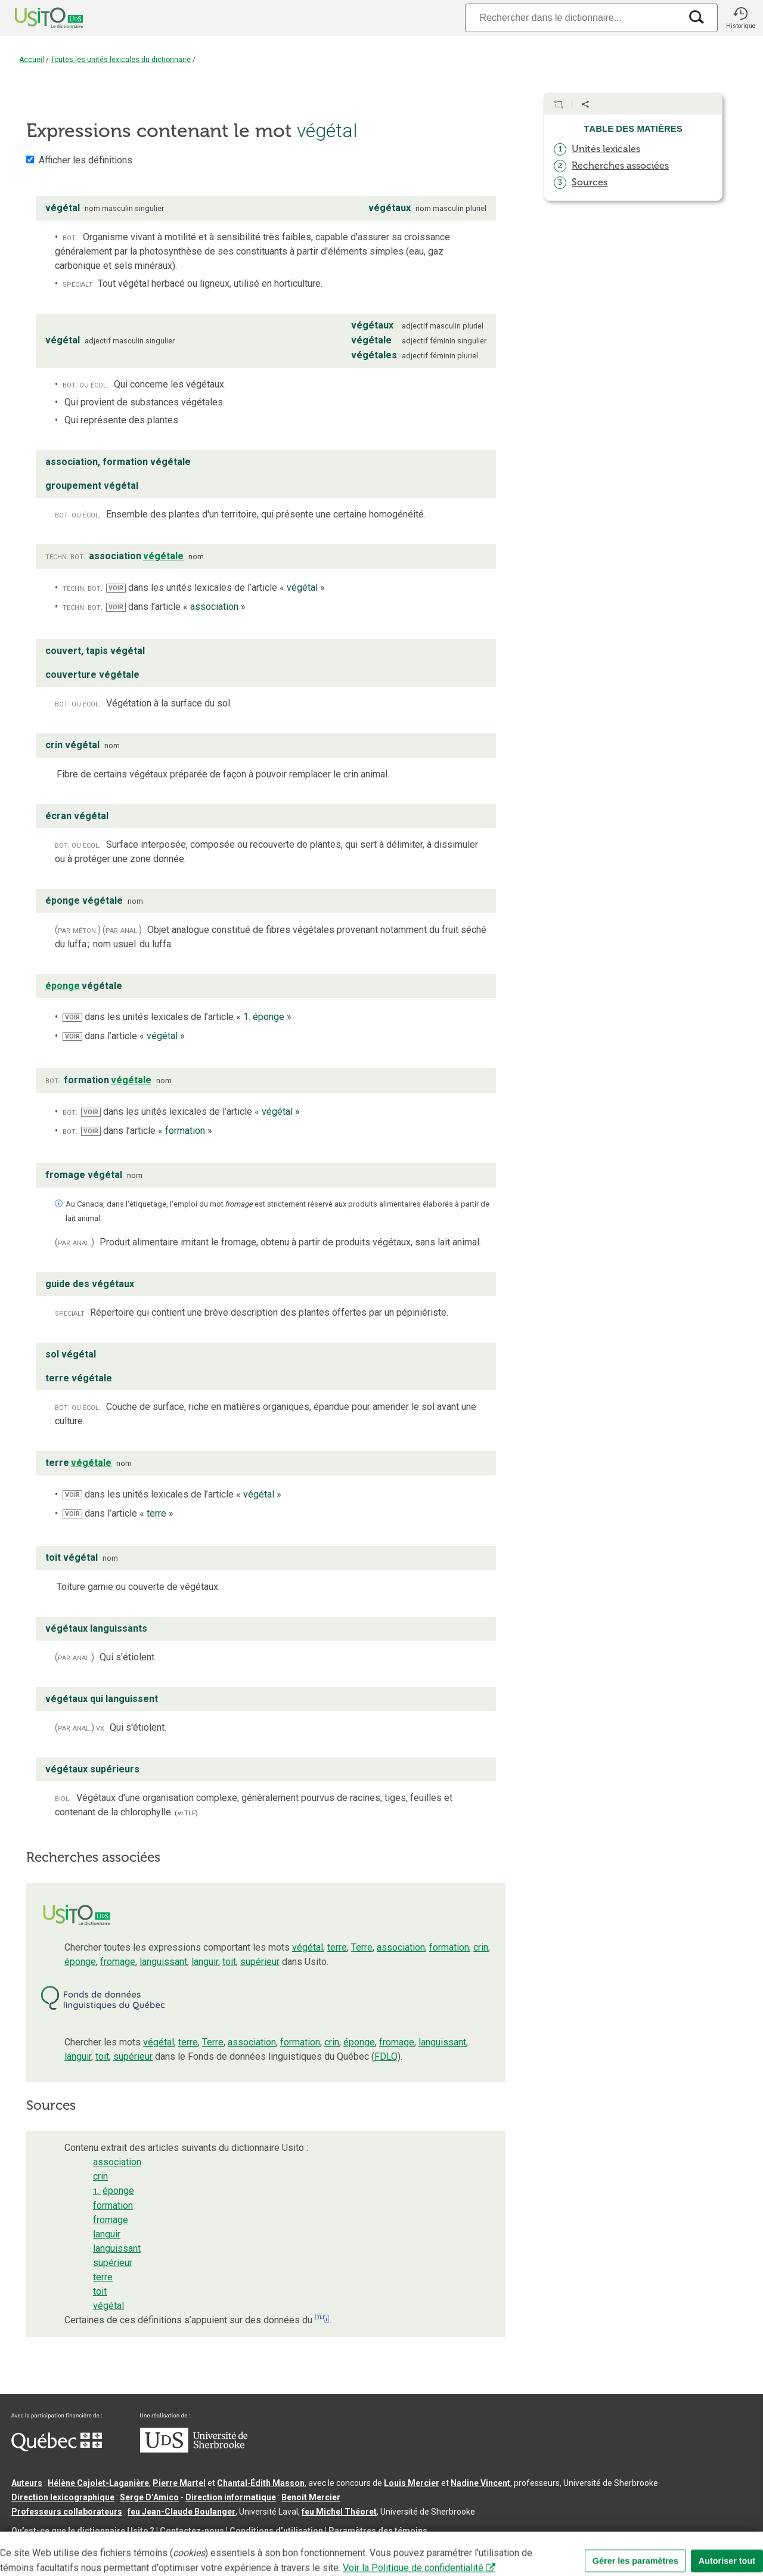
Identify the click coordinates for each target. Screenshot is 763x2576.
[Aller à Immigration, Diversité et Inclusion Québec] (56, 2448)
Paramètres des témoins (377, 2530)
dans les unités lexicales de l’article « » (215, 587)
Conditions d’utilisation (276, 2530)
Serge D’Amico (149, 2497)
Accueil (31, 59)
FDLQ (386, 2056)
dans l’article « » (176, 606)
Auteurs (26, 2483)
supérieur (260, 1961)
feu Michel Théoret (339, 2511)
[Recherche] (573, 17)
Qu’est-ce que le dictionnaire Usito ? (82, 2530)
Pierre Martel (179, 2483)
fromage (117, 1961)
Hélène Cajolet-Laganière (98, 2483)
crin (480, 1947)
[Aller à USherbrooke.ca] (193, 2449)
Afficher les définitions (85, 160)
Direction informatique (230, 2497)
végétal (307, 1947)
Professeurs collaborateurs (66, 2511)
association (401, 1947)
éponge (80, 1961)
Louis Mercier (411, 2483)
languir (204, 1961)
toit (229, 1961)
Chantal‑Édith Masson (261, 2483)
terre (337, 1947)
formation (449, 1947)
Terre (362, 1947)
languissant (163, 1961)
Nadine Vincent (480, 2483)
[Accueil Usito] (36, 18)
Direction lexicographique (62, 2497)
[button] (740, 18)
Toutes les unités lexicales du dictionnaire (121, 59)
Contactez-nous (192, 2530)
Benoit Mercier (310, 2497)
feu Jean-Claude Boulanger (181, 2511)
